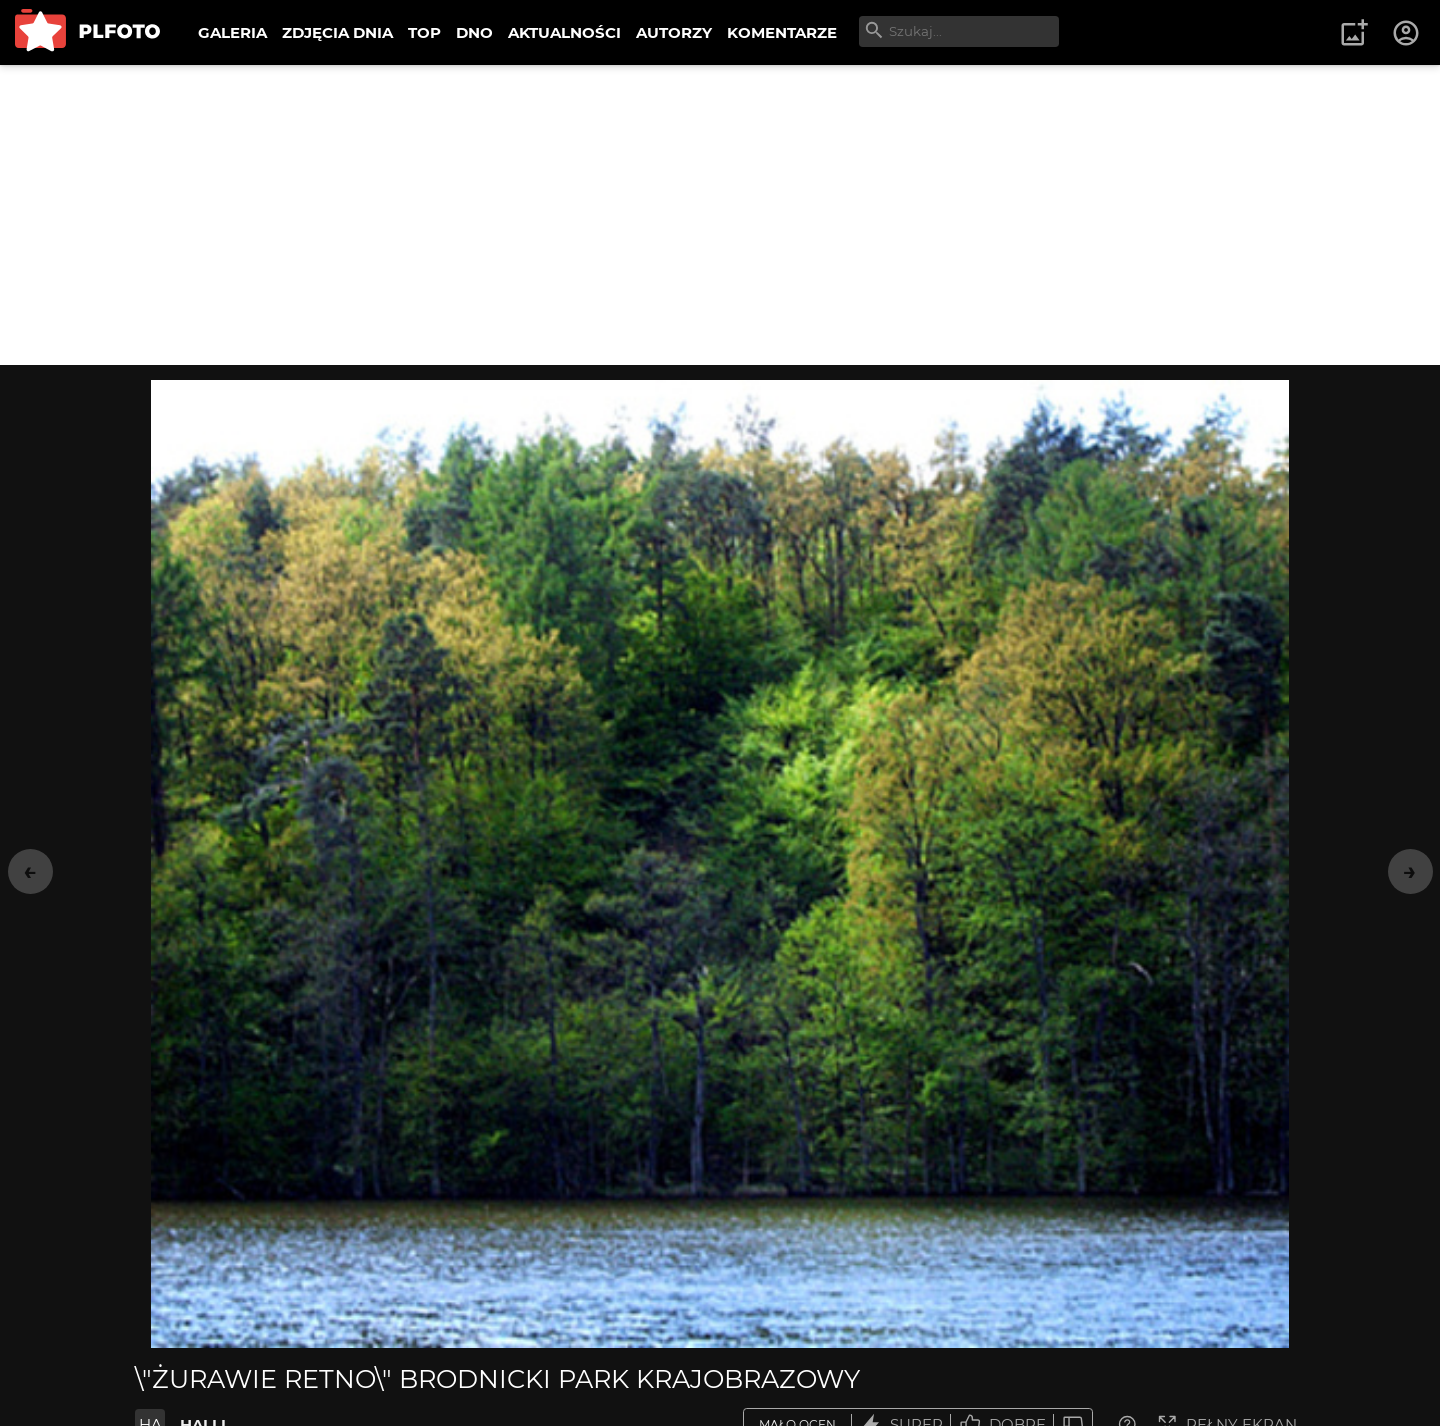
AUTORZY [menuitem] (674, 32)
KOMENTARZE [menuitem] (782, 32)
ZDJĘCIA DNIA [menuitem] (337, 32)
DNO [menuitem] (474, 32)
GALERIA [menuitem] (232, 32)
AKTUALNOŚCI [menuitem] (564, 32)
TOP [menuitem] (424, 32)
